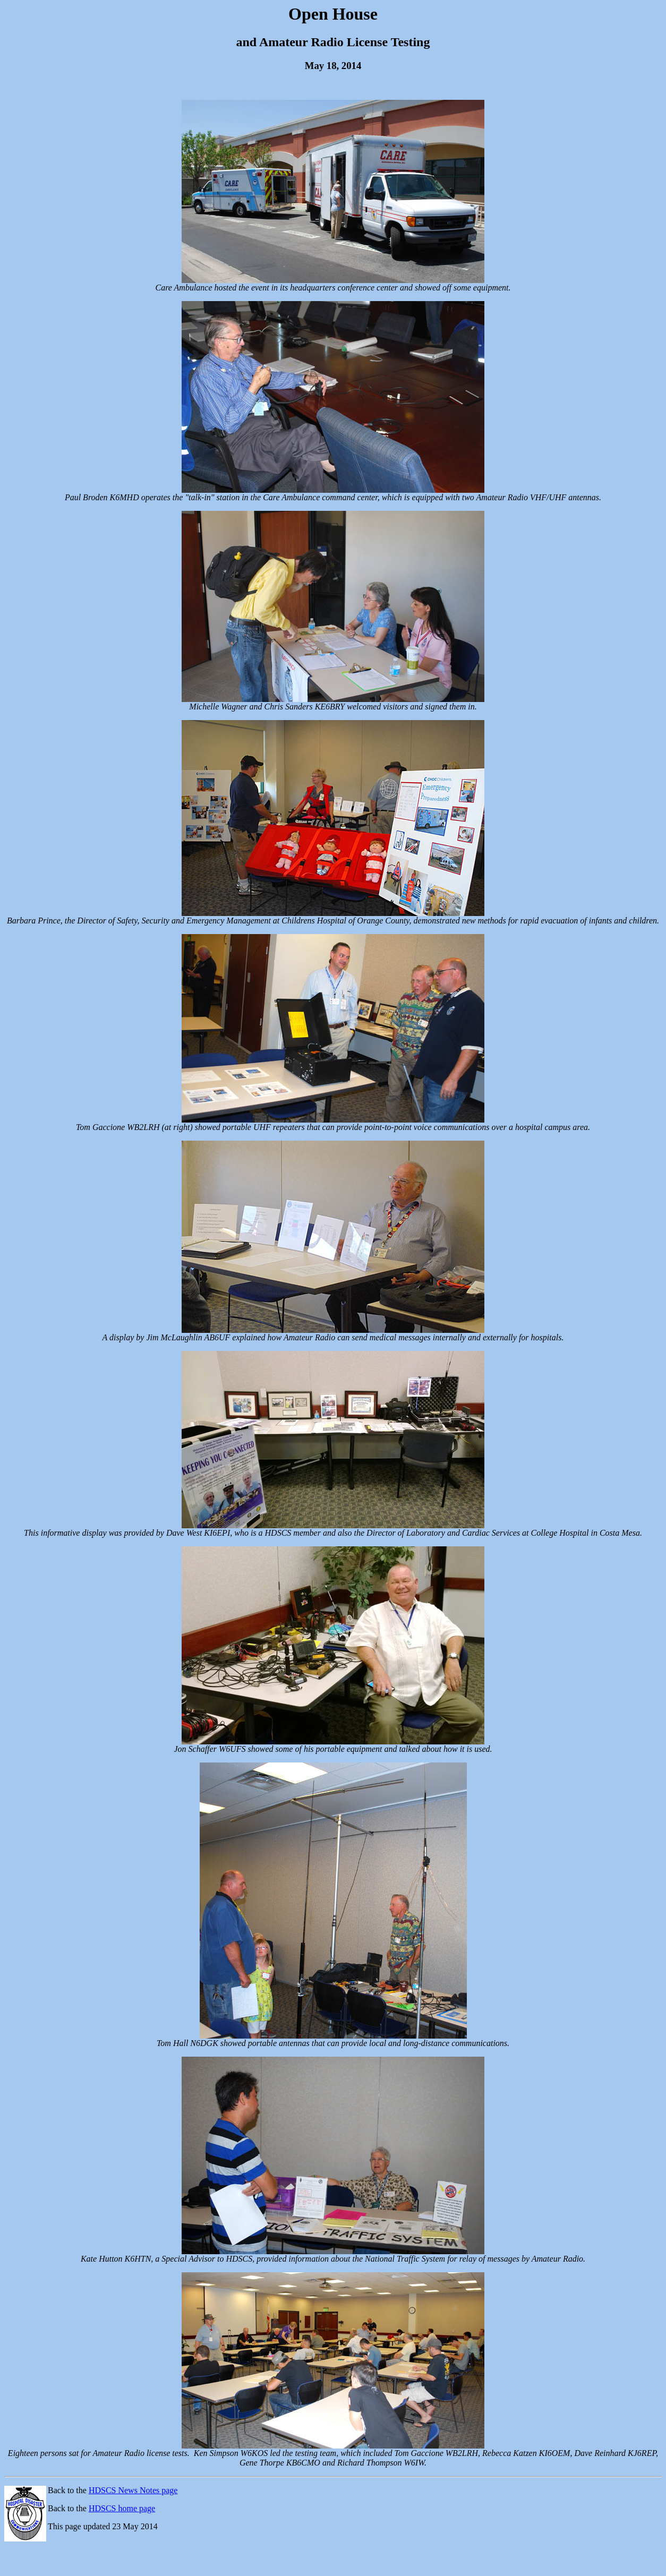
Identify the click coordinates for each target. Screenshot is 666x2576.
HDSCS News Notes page (133, 2490)
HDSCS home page (122, 2508)
